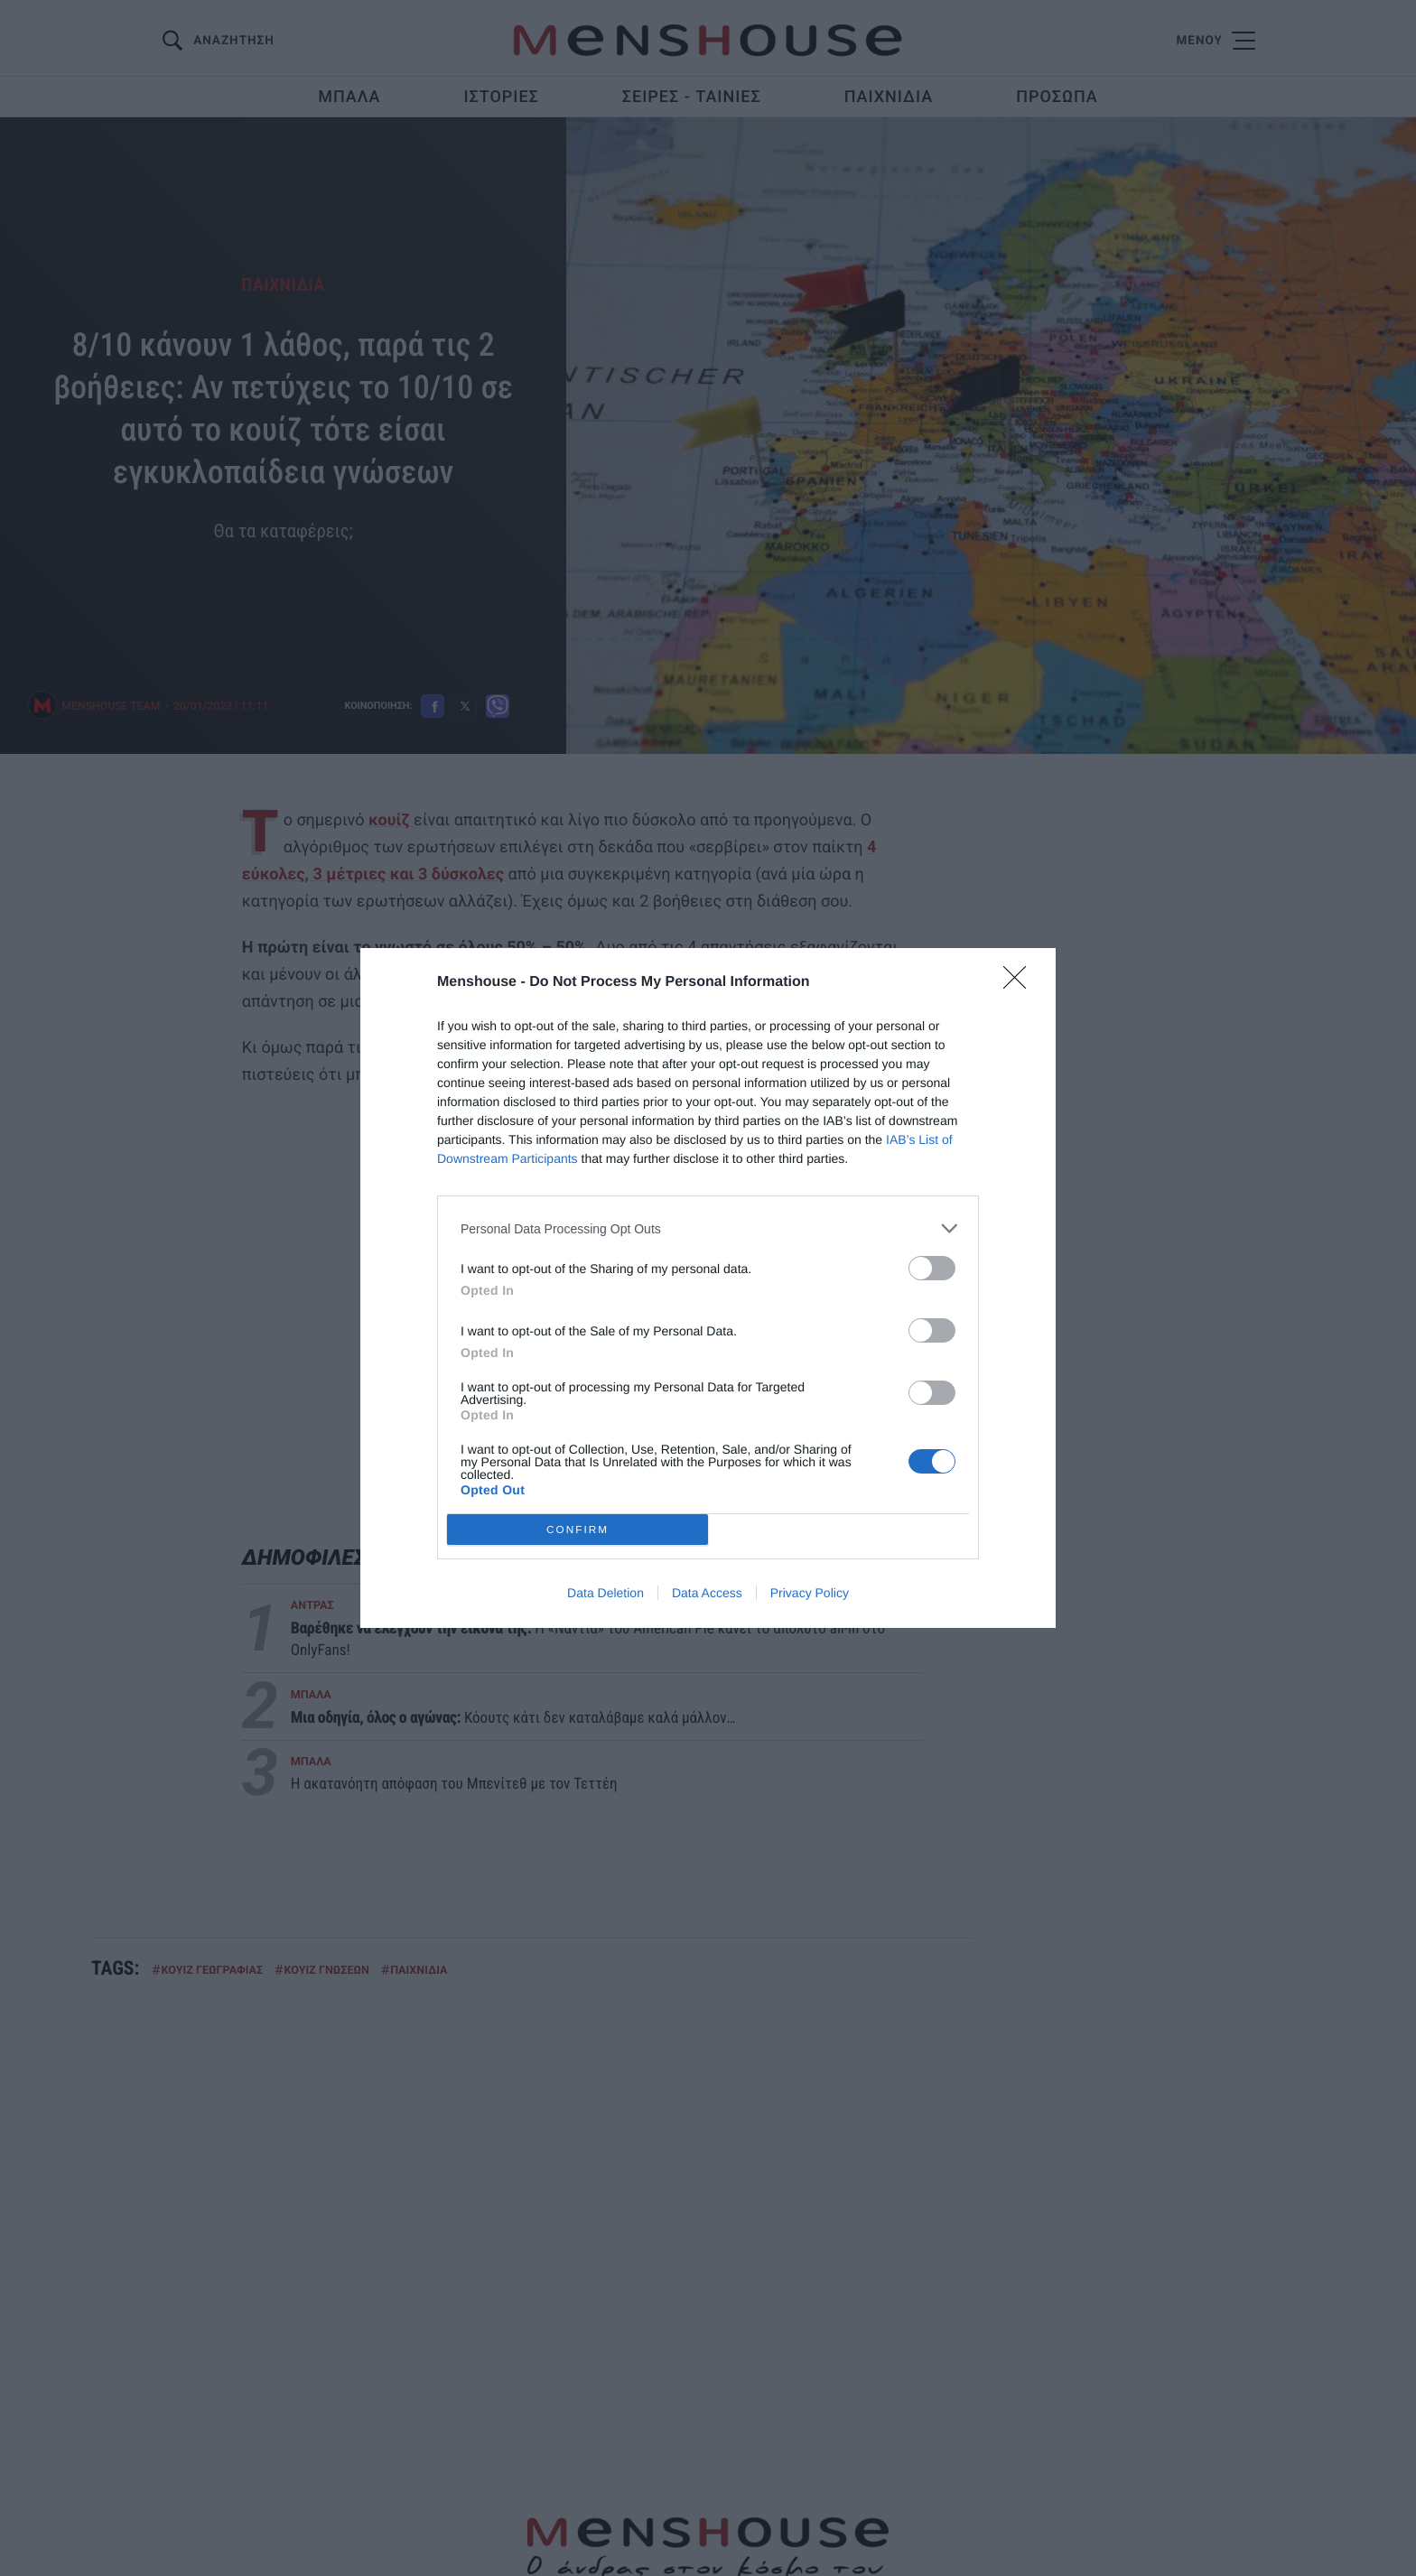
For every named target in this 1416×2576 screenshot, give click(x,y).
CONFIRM (577, 1529)
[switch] (931, 1268)
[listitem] (708, 1228)
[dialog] (708, 1288)
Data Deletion (605, 1593)
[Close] (1020, 983)
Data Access (707, 1593)
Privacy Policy (809, 1593)
